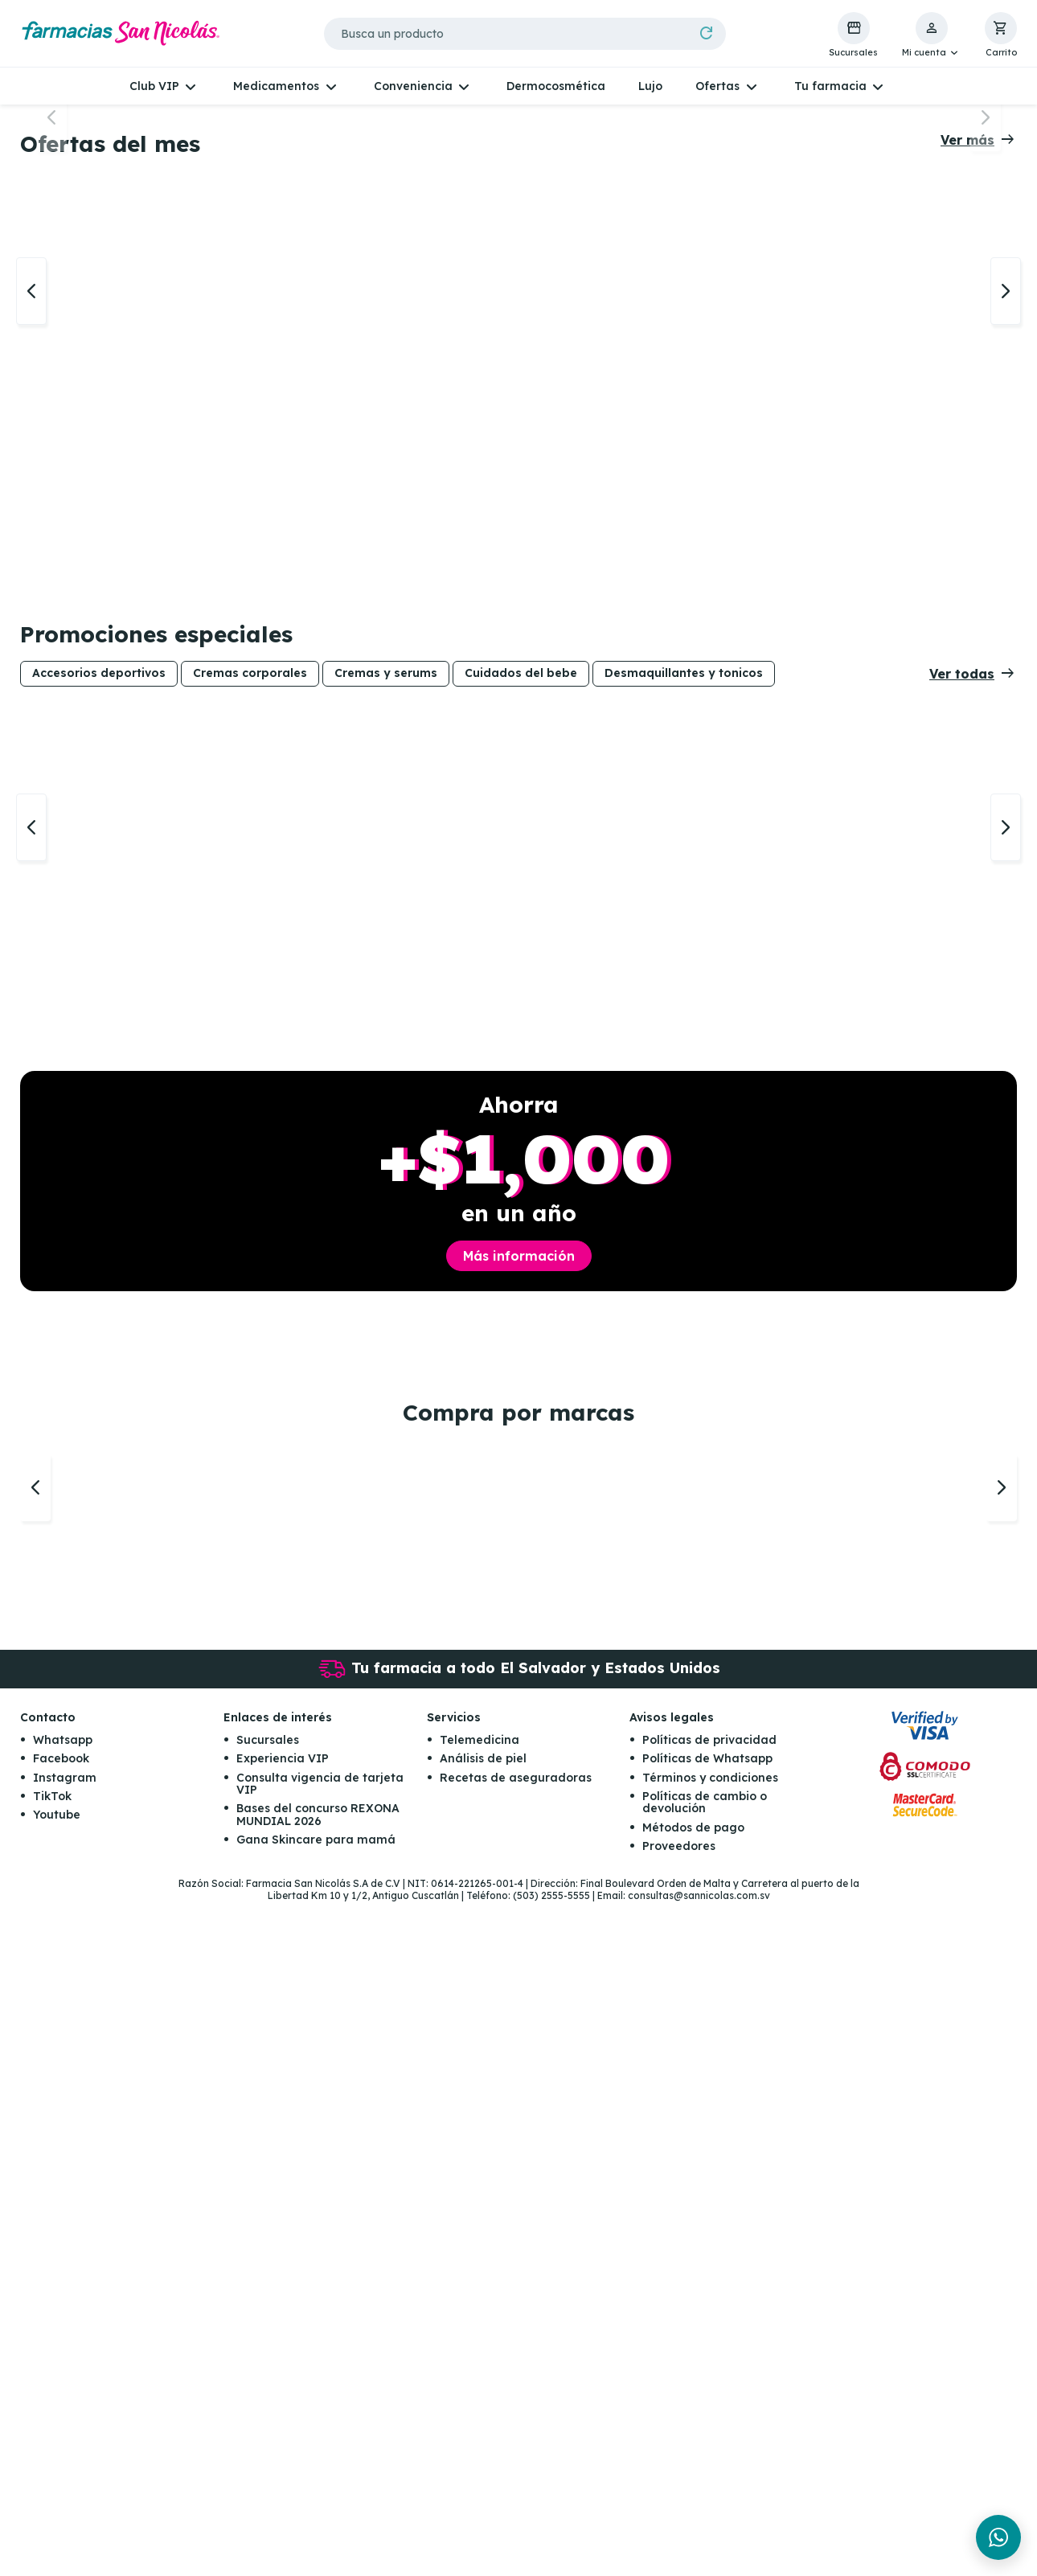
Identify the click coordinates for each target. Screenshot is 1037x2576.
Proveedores (678, 2520)
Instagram (64, 2451)
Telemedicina (479, 2413)
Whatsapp (62, 2413)
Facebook (61, 2433)
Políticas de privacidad (709, 2413)
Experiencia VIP (282, 2433)
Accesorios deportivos (99, 1098)
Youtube (56, 2489)
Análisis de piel (483, 2433)
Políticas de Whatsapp (707, 2433)
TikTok (52, 2470)
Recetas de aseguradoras (516, 2451)
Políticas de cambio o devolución (704, 2476)
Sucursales (267, 2413)
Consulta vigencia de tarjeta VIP (320, 2457)
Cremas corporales (250, 1098)
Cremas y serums (385, 1098)
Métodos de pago (693, 2501)
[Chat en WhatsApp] (998, 2537)
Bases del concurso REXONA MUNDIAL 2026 (318, 2489)
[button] (931, 35)
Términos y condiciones (710, 2451)
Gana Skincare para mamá (316, 2514)
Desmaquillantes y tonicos (684, 1098)
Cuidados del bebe (521, 1098)
